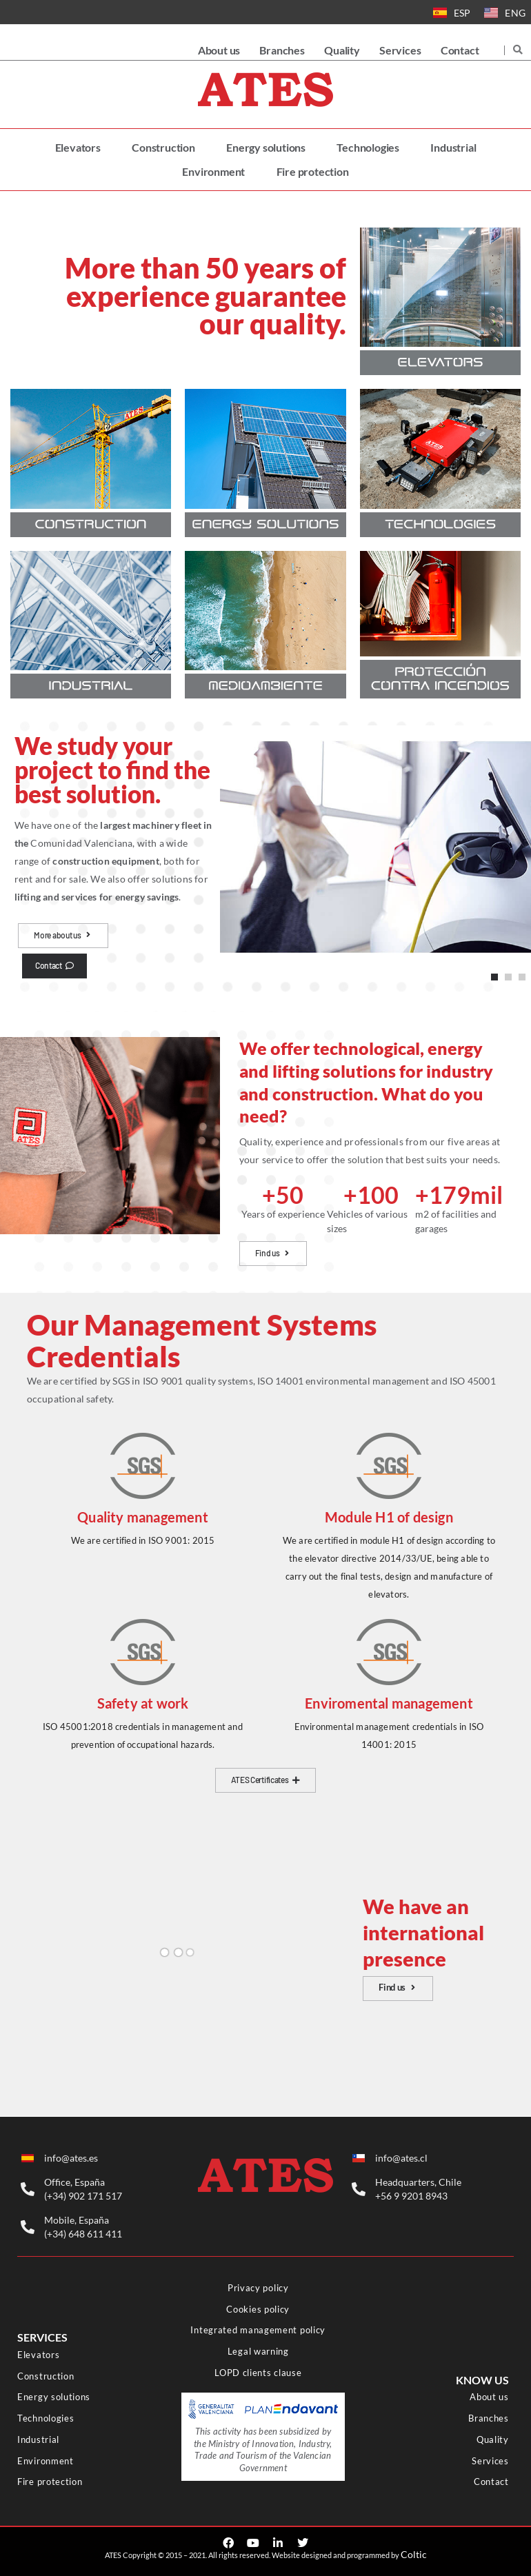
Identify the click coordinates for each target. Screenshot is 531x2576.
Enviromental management (389, 1703)
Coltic (414, 2554)
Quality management (142, 1517)
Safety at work (143, 1703)
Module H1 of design (389, 1517)
